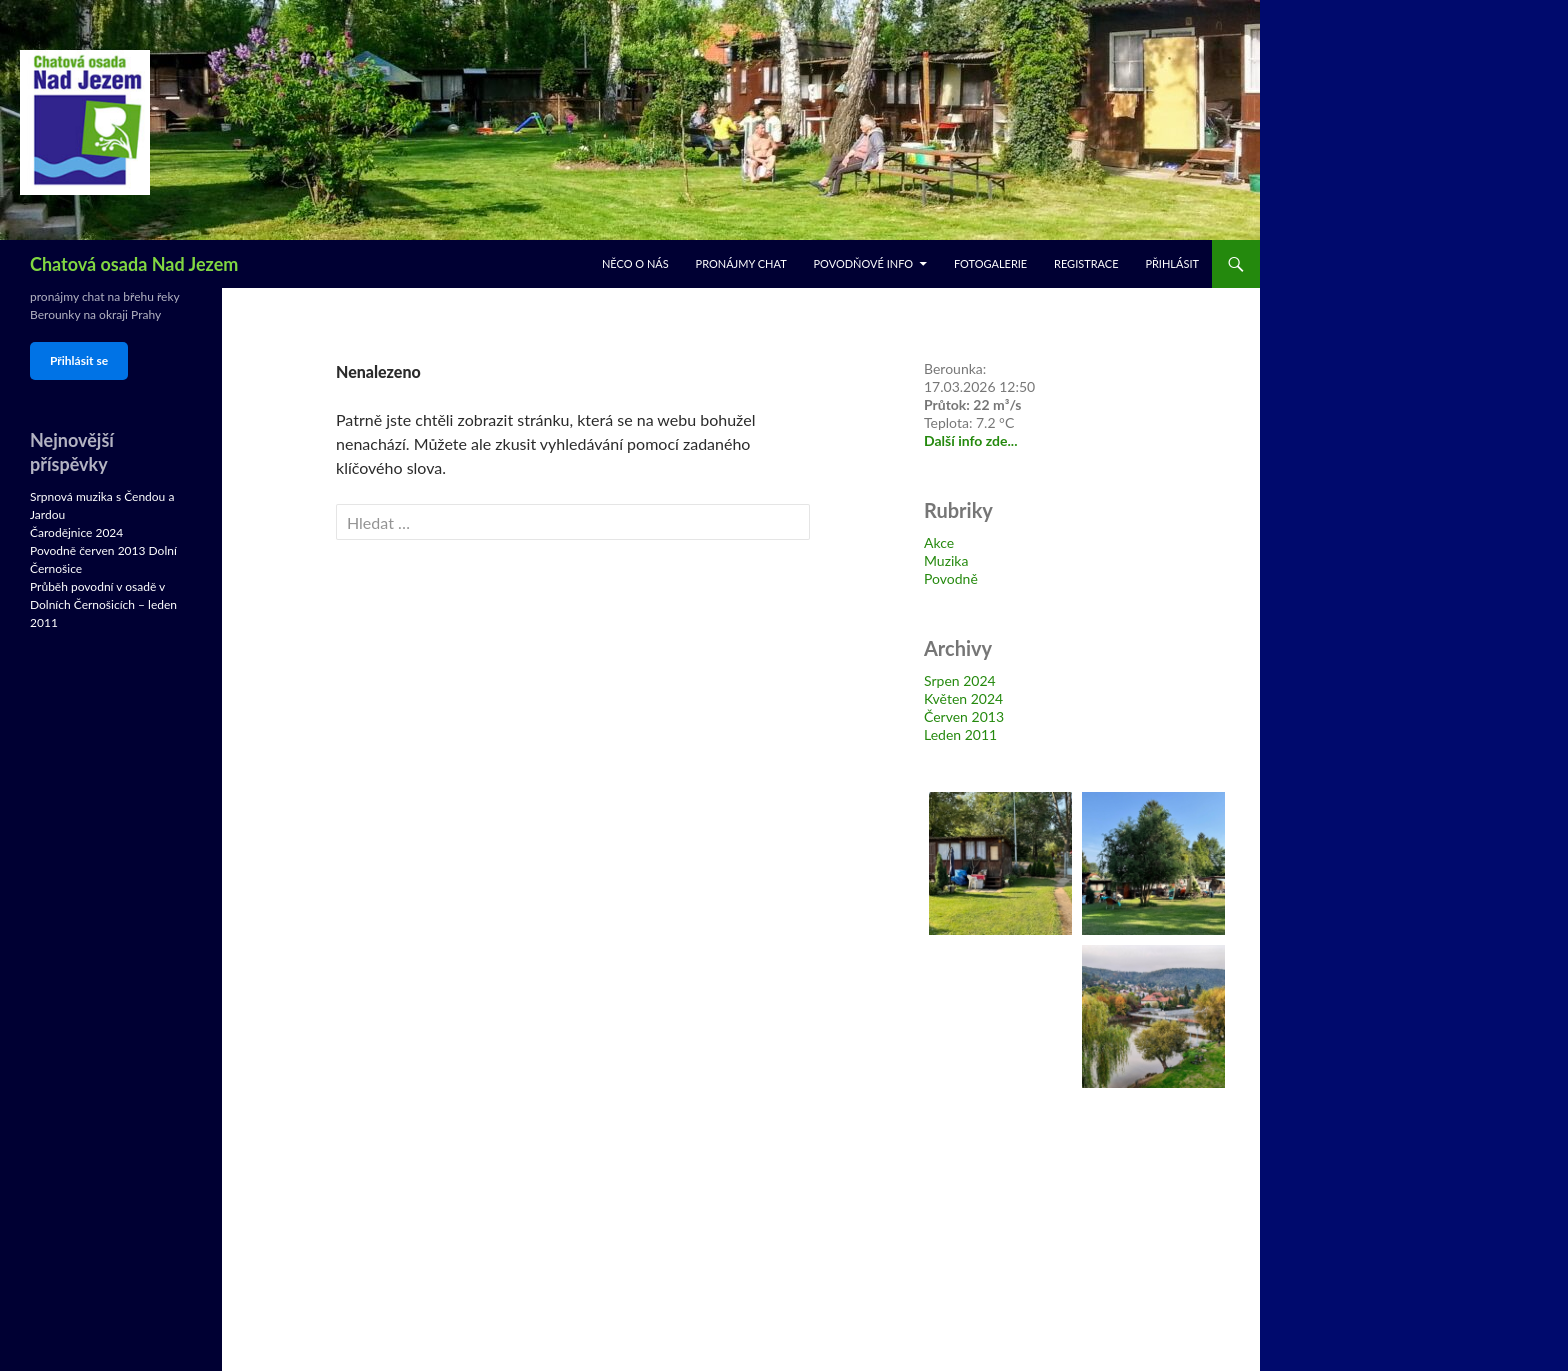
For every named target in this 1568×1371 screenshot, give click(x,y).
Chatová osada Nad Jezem (134, 264)
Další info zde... (971, 440)
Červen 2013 (964, 716)
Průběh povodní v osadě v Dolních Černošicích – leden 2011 (103, 604)
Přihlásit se (79, 360)
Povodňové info (863, 263)
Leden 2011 (960, 734)
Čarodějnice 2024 (76, 532)
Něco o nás (635, 263)
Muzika (946, 560)
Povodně (951, 578)
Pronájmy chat (741, 263)
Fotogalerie (990, 263)
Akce (939, 542)
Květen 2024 (963, 698)
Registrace (1086, 263)
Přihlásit (1172, 263)
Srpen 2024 (960, 680)
